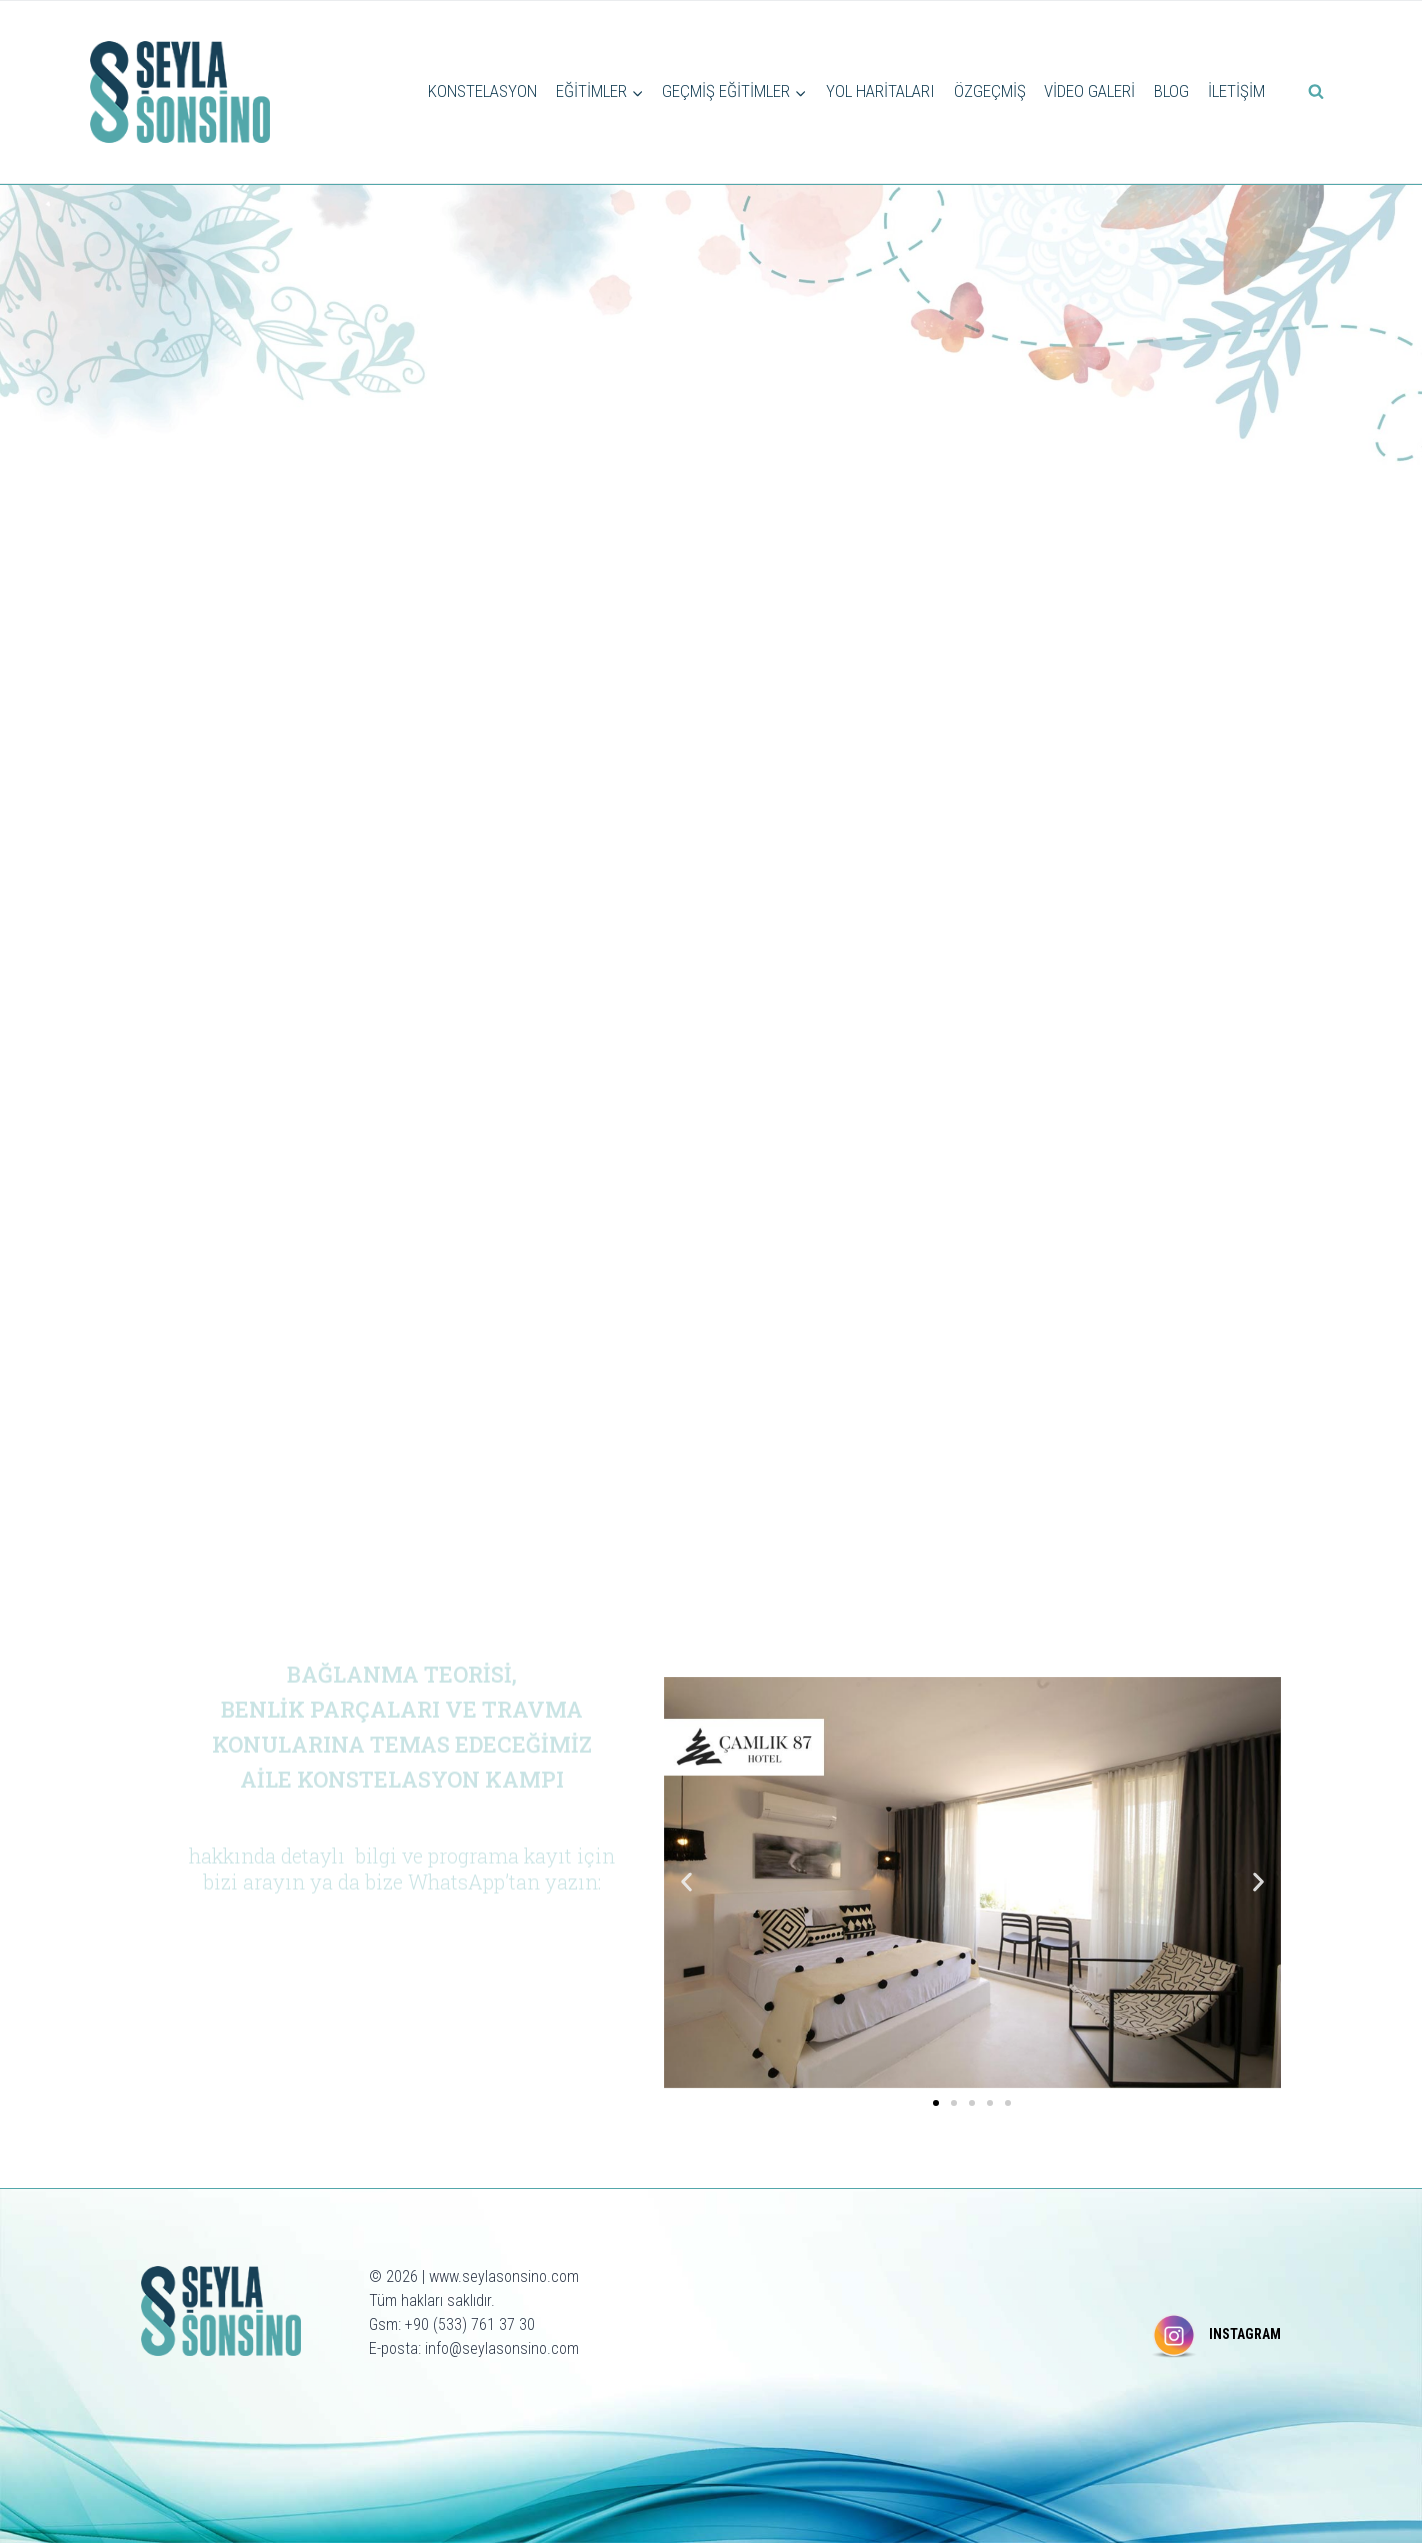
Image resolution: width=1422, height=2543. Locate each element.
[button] (686, 1882)
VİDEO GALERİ (1089, 91)
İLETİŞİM (1236, 91)
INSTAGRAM (1245, 2334)
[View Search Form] (1316, 92)
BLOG (1171, 91)
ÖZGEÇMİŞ (990, 91)
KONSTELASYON (482, 91)
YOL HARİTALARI (880, 91)
